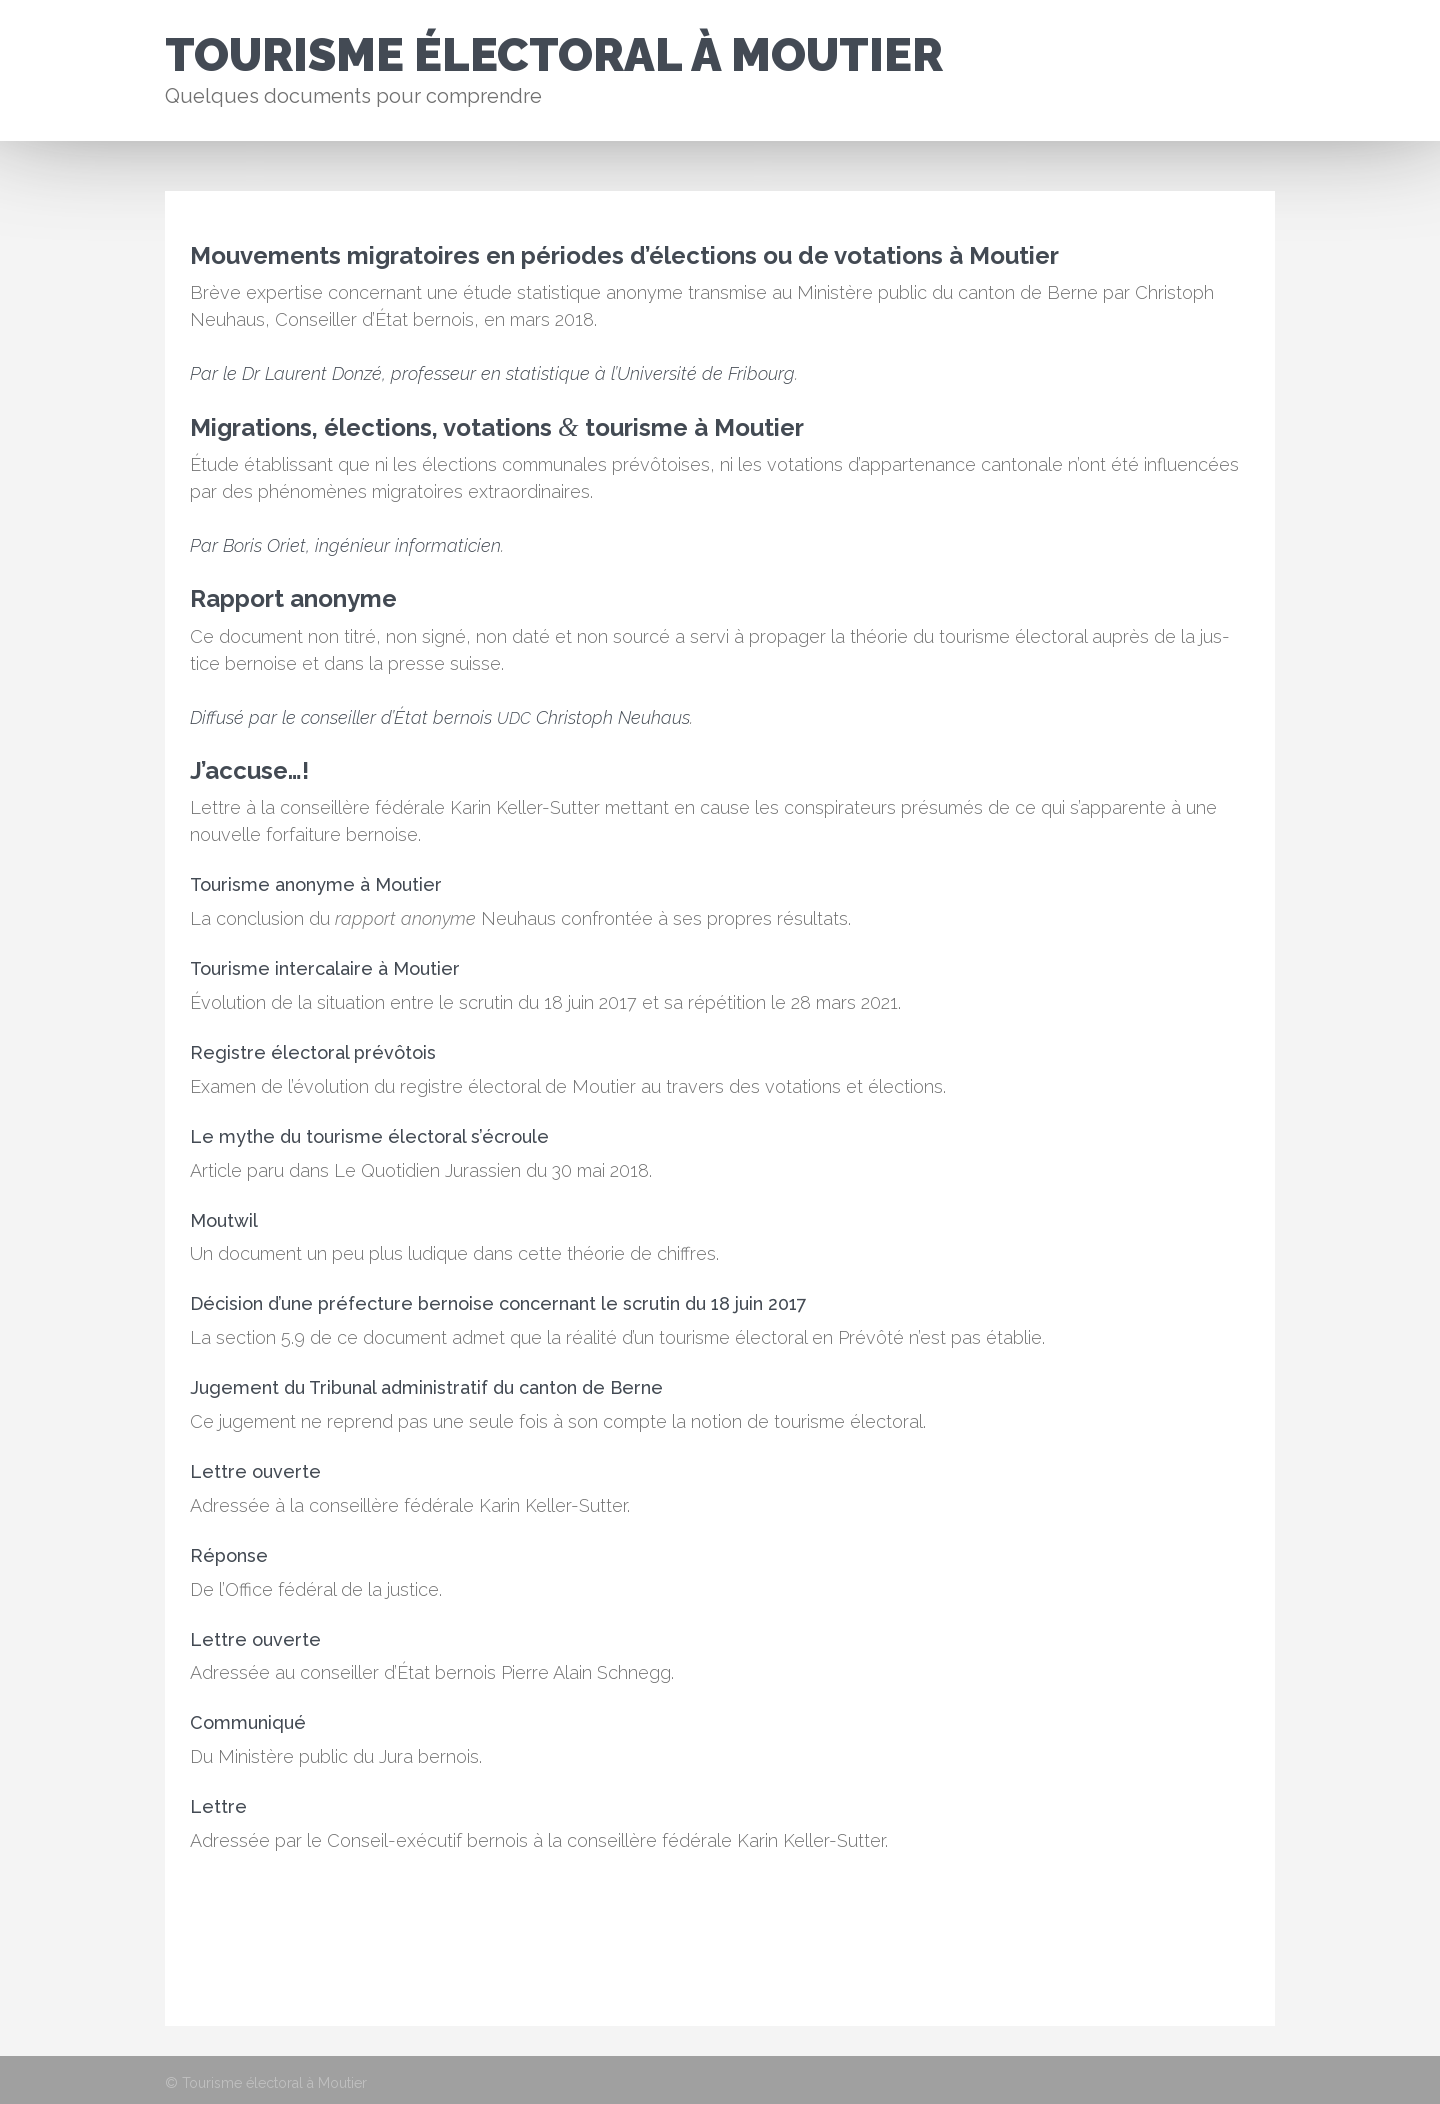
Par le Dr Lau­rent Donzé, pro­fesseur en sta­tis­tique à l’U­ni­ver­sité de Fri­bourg (492, 373)
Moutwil (224, 1220)
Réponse (229, 1555)
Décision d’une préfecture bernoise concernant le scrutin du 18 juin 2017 (498, 1303)
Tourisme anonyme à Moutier (316, 884)
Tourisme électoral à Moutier (554, 55)
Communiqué (248, 1722)
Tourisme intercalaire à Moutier (325, 968)
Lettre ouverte (255, 1471)
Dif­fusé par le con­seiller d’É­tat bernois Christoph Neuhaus (440, 717)
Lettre (218, 1806)
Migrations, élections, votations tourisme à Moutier (497, 427)
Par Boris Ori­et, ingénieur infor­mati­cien (345, 545)
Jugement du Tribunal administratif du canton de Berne (426, 1387)
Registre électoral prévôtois (313, 1052)
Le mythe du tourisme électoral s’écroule (369, 1136)
